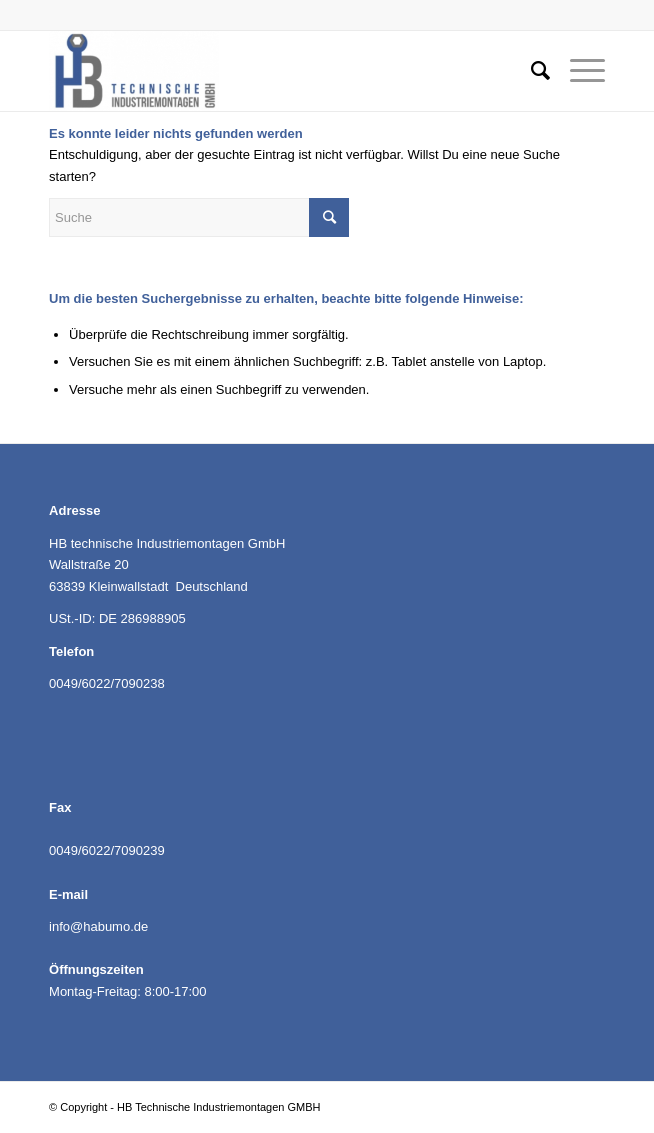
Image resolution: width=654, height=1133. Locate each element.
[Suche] (530, 71)
